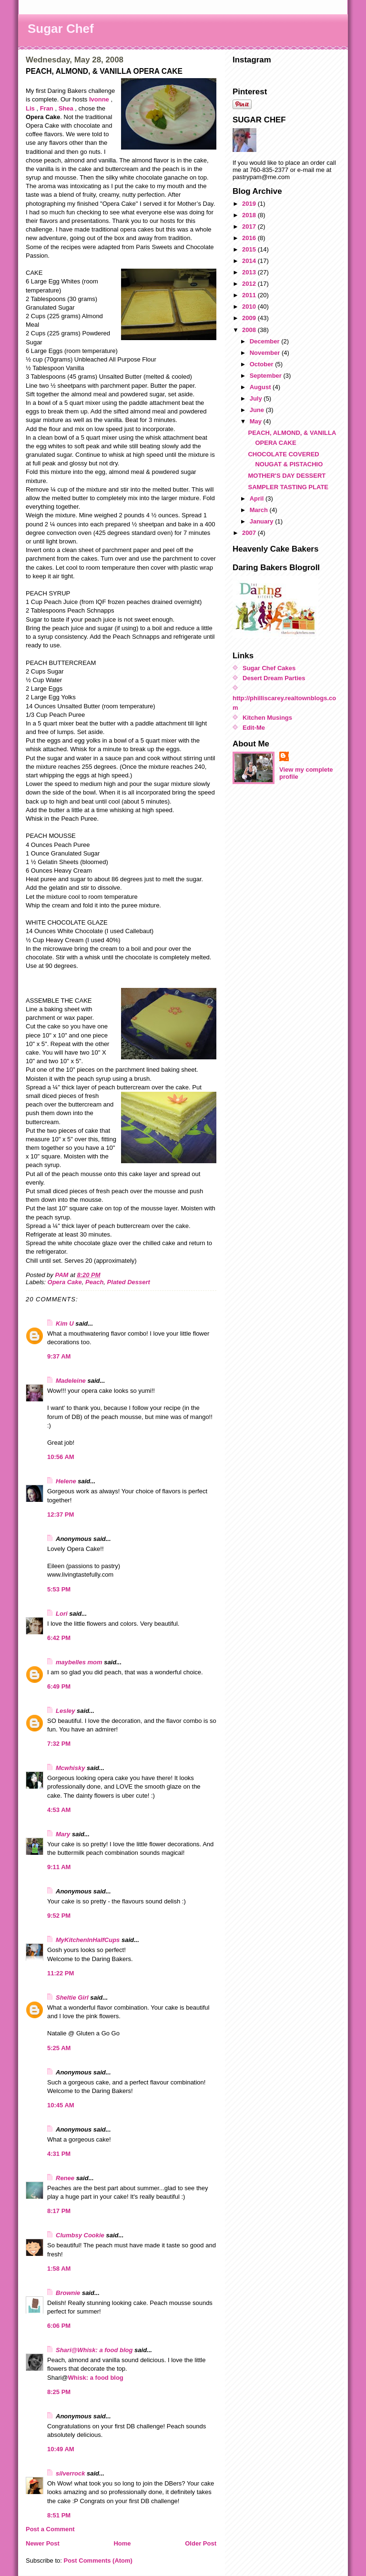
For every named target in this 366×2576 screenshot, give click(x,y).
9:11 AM (59, 1867)
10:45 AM (60, 2105)
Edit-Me (254, 727)
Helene (66, 1481)
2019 (250, 203)
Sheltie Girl (72, 1997)
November (266, 352)
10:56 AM (60, 1456)
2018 (250, 215)
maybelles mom (79, 1662)
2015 (250, 249)
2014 (250, 260)
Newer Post (43, 2543)
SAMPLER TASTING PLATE (288, 487)
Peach (94, 1282)
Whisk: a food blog (95, 2377)
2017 (250, 226)
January (262, 521)
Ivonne (99, 99)
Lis (30, 108)
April (257, 498)
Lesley (65, 1710)
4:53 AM (59, 1809)
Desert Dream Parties (274, 678)
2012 (250, 283)
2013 (250, 272)
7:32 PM (59, 1743)
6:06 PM (59, 2325)
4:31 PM (59, 2153)
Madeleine (71, 1380)
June (258, 409)
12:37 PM (60, 1514)
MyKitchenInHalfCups (88, 1939)
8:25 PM (59, 2391)
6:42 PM (59, 1637)
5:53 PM (59, 1589)
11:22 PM (60, 1973)
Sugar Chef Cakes (269, 668)
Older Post (200, 2543)
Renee (65, 2178)
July (257, 398)
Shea (66, 108)
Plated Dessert (128, 1282)
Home (122, 2543)
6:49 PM (59, 1686)
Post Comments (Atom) (98, 2560)
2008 (250, 329)
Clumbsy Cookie (80, 2235)
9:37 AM (59, 1356)
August (261, 387)
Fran (46, 108)
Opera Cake (65, 1282)
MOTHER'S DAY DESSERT (286, 475)
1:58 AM (59, 2268)
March (260, 509)
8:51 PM (59, 2515)
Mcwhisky (70, 1767)
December (265, 341)
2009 (250, 318)
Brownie (68, 2292)
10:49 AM (60, 2449)
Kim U (65, 1323)
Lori (62, 1613)
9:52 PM (59, 1915)
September (267, 375)
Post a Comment (50, 2529)
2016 (250, 238)
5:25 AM (59, 2048)
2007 (250, 532)
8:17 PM (59, 2210)
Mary (63, 1834)
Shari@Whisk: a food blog (94, 2350)
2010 (250, 306)
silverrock (70, 2473)
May (257, 421)
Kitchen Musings (267, 717)
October (262, 364)
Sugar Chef (61, 28)
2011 (250, 295)
